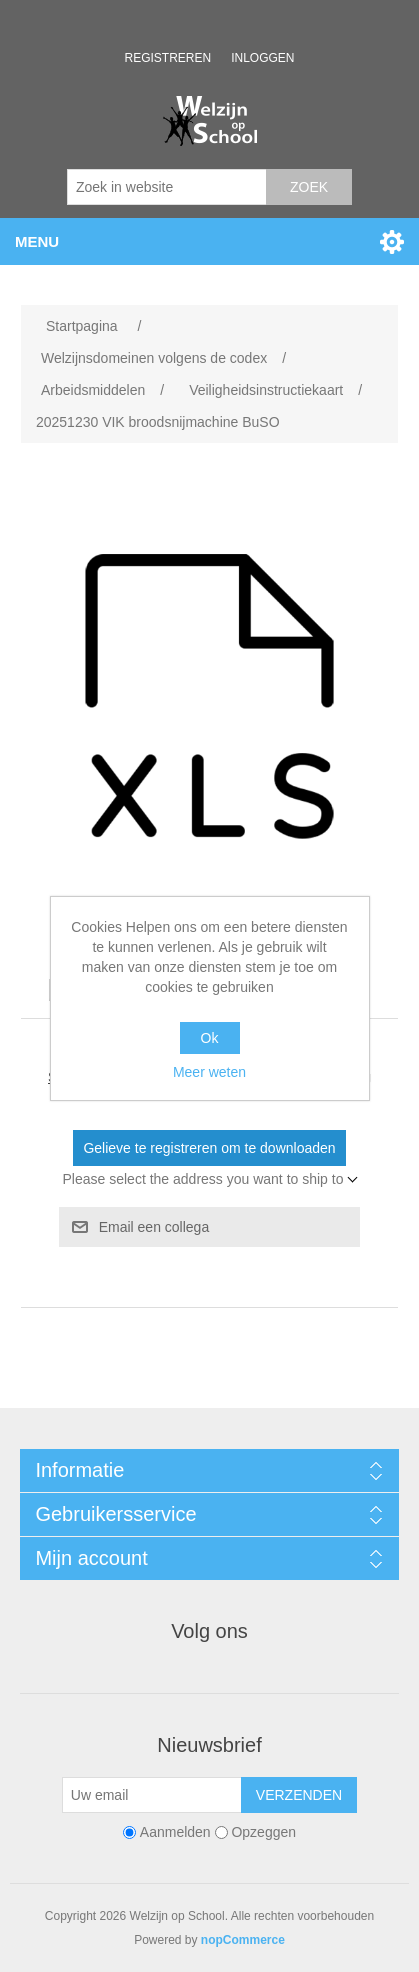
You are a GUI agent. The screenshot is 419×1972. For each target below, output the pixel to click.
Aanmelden (175, 1832)
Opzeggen (263, 1832)
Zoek (309, 187)
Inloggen (262, 58)
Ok (210, 1038)
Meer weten (209, 1072)
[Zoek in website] (167, 187)
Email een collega (154, 1227)
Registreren (167, 58)
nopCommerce (243, 1940)
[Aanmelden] (152, 1795)
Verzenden (299, 1795)
